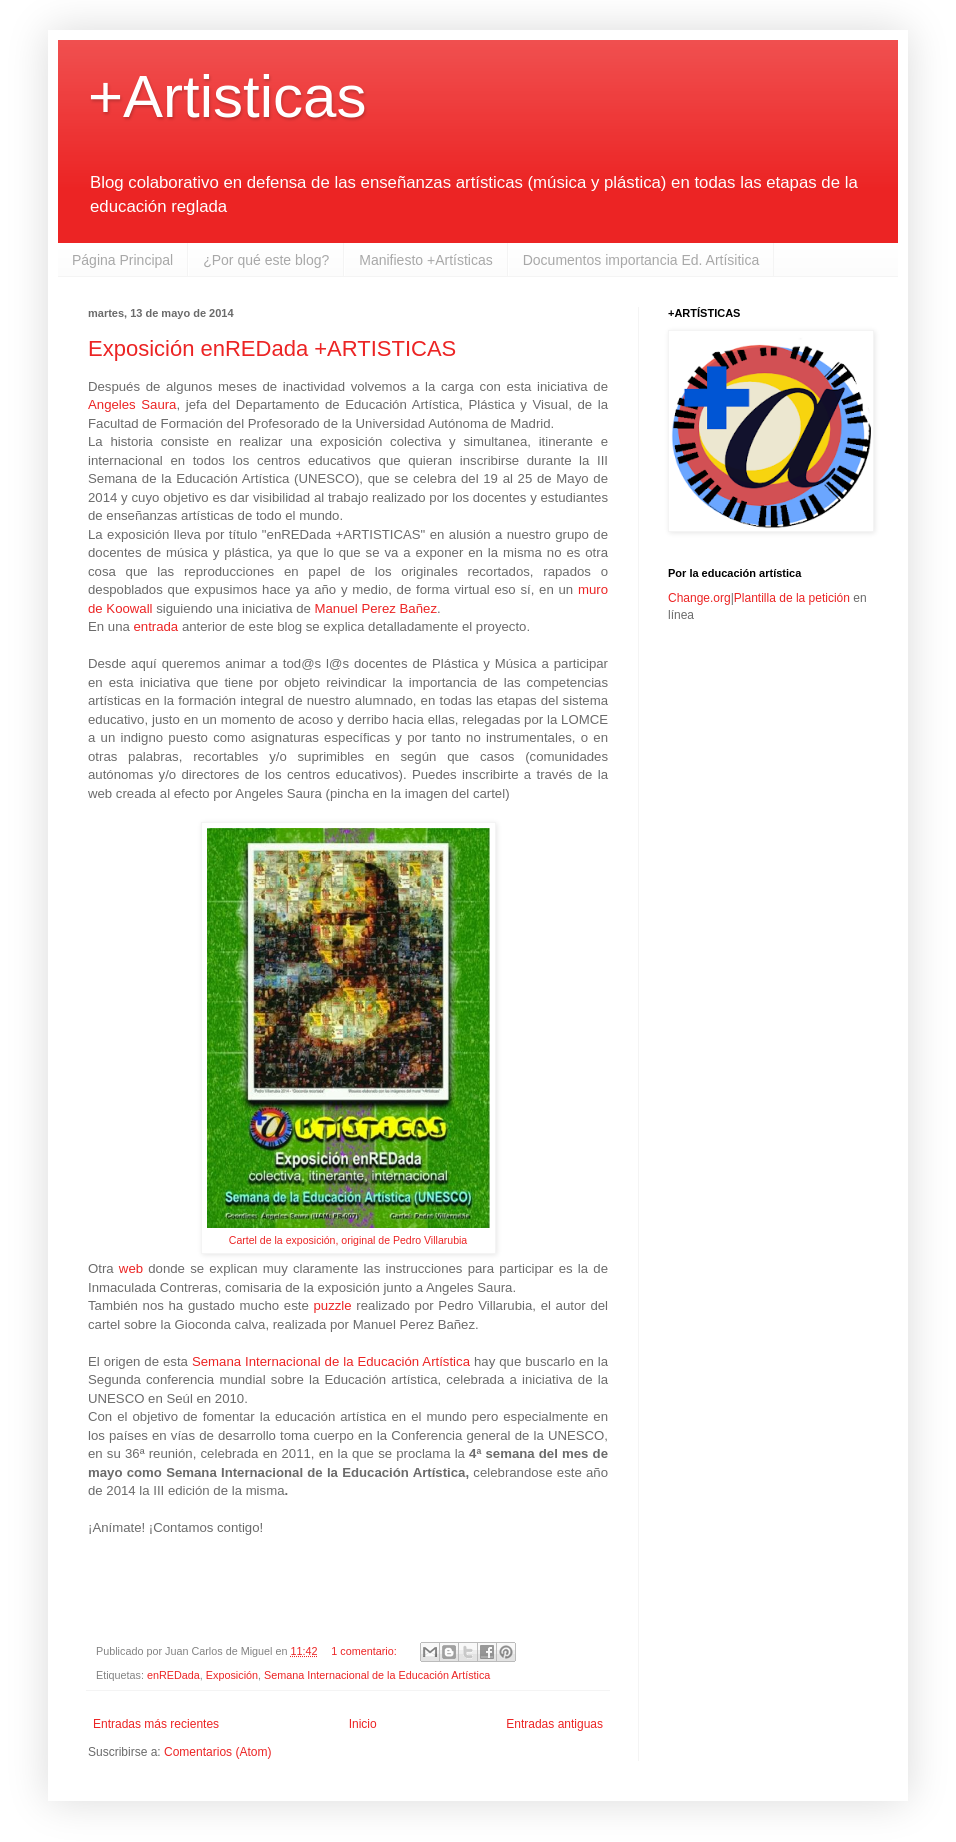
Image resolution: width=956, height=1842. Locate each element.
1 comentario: (365, 1651)
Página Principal (122, 260)
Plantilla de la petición (792, 598)
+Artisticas (227, 96)
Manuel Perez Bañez (376, 608)
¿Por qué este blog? (266, 260)
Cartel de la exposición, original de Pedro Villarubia (348, 1240)
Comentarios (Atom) (217, 1752)
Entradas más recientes (156, 1724)
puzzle (335, 1305)
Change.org (699, 598)
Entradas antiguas (554, 1724)
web (133, 1268)
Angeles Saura (132, 404)
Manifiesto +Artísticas (425, 260)
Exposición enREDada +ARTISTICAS (272, 348)
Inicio (363, 1724)
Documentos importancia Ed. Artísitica (641, 260)
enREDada (173, 1675)
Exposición (232, 1675)
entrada (157, 626)
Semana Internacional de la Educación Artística (331, 1361)
